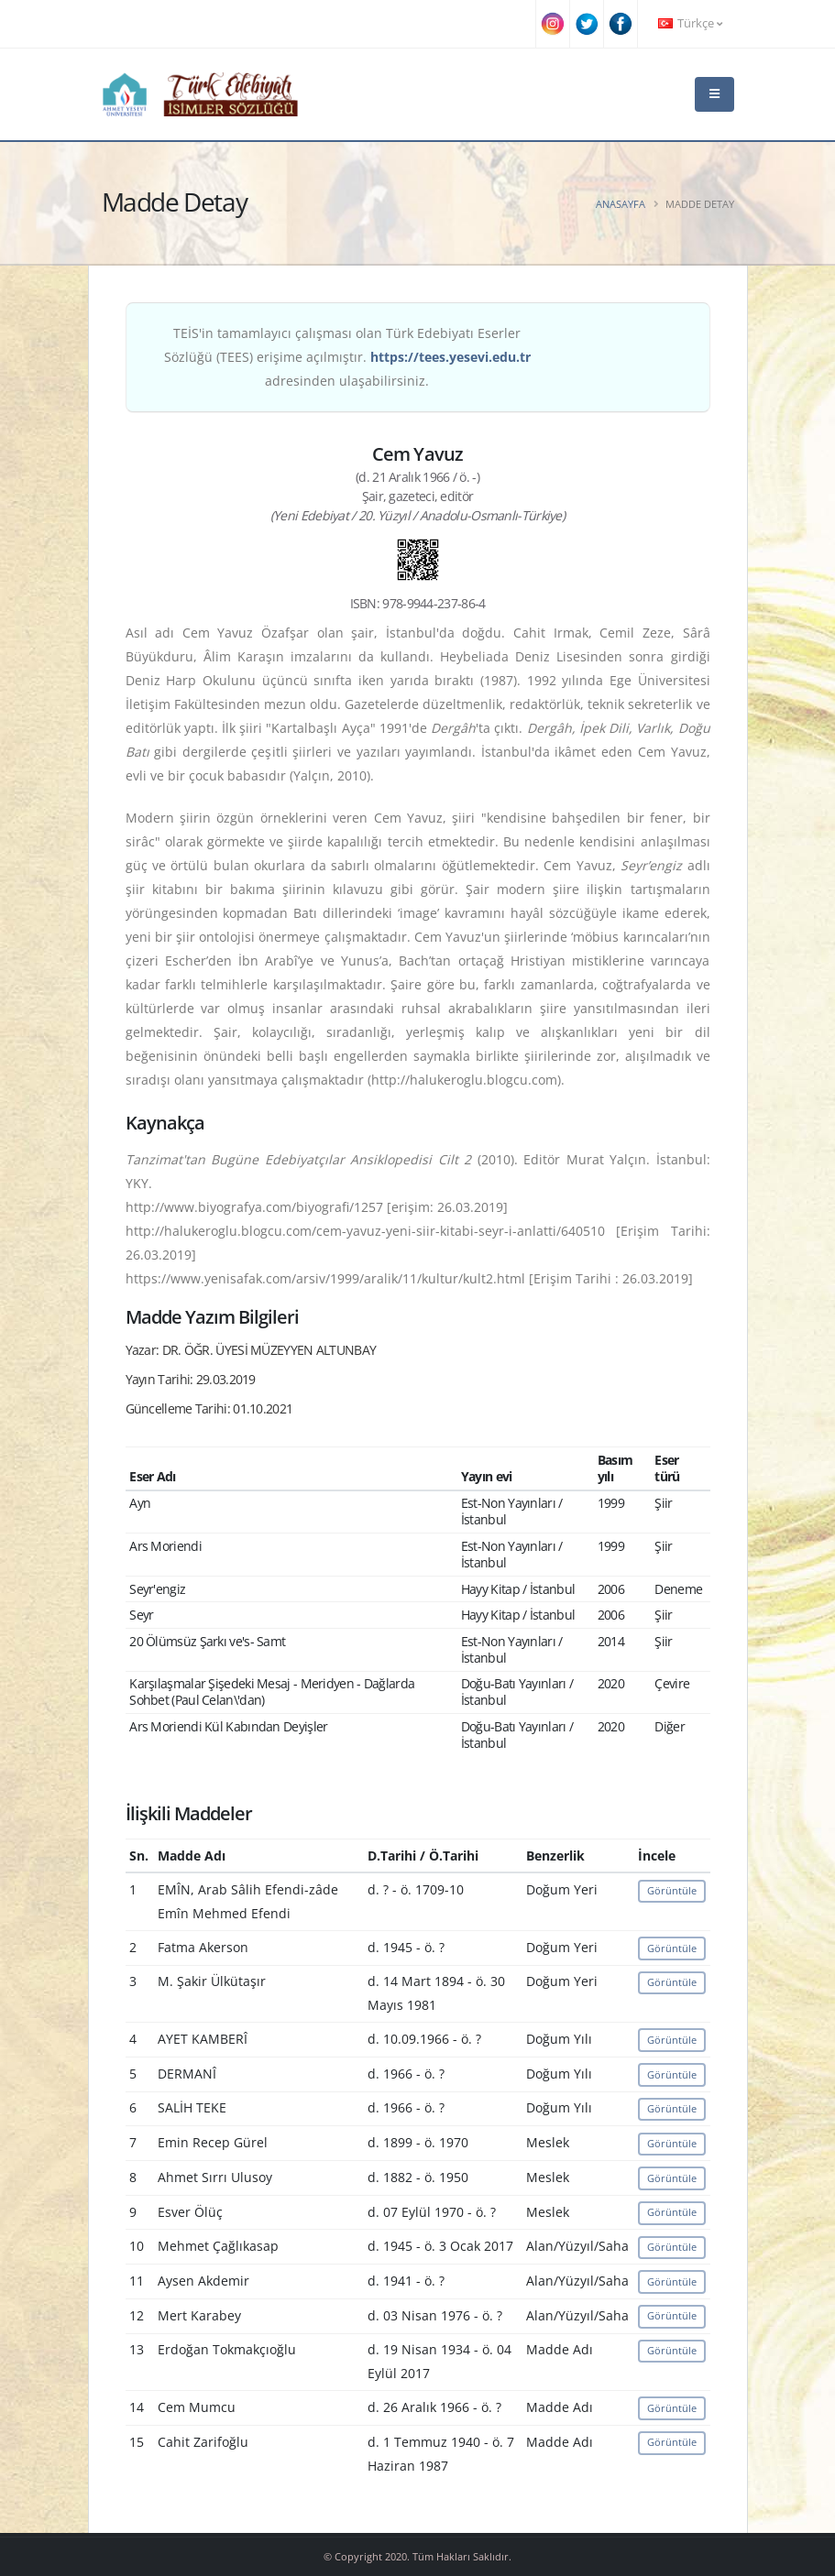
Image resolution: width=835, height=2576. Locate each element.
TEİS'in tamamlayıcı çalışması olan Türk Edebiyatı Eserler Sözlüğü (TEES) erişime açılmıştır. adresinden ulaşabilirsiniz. (347, 356)
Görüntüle (672, 1890)
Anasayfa (620, 204)
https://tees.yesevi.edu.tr (450, 357)
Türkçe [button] (690, 23)
